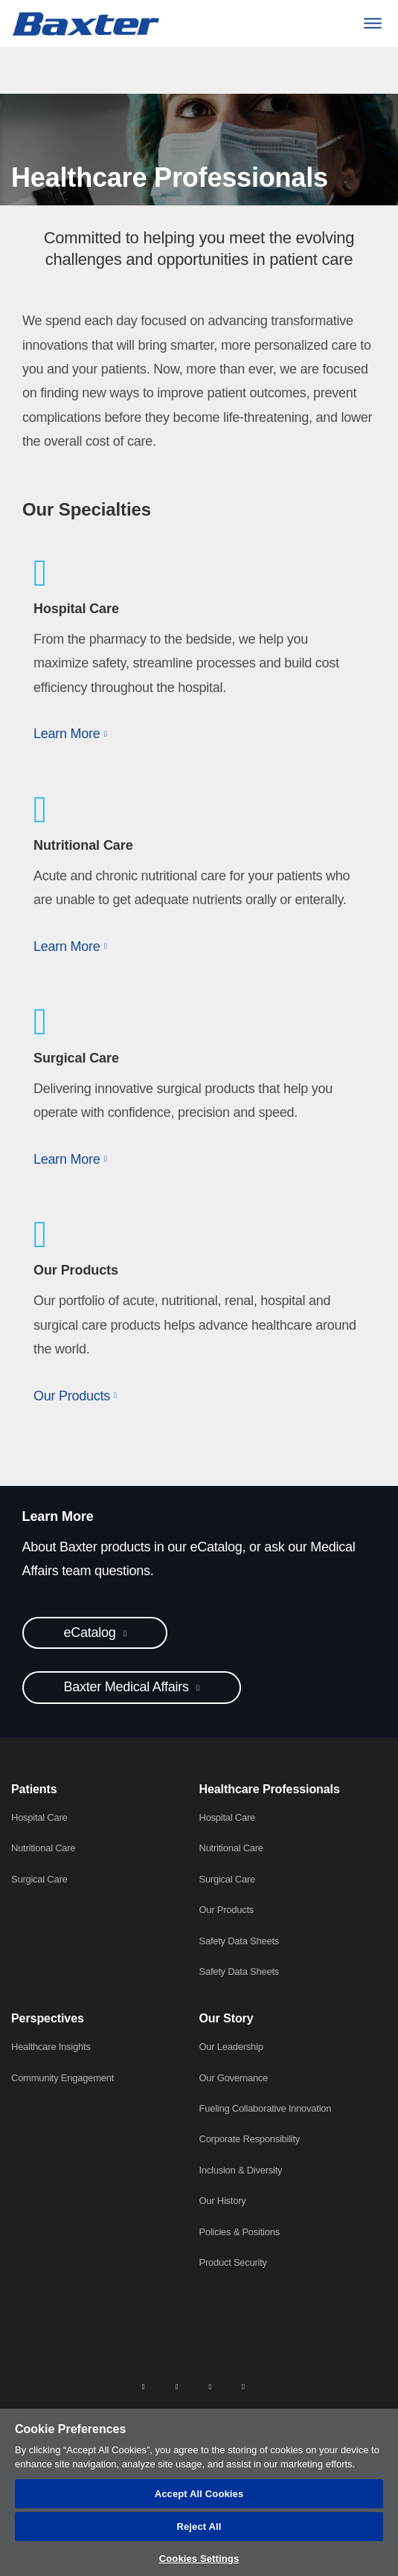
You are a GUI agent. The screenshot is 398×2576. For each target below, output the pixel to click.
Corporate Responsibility (250, 2138)
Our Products (226, 1909)
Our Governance (234, 2077)
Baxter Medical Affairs (128, 1686)
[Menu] (372, 23)
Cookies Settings (199, 2558)
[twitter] (210, 2386)
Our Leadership (231, 2046)
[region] (199, 2492)
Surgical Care (39, 1879)
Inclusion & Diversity (241, 2170)
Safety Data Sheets (239, 1941)
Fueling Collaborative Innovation (265, 2108)
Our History (222, 2200)
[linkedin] (143, 2386)
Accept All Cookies (199, 2493)
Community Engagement (62, 2077)
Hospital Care (39, 1817)
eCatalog (92, 1632)
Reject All (198, 2526)
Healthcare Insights (51, 2046)
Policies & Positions (239, 2231)
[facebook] (177, 2386)
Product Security (233, 2262)
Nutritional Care (43, 1847)
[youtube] (243, 2386)
